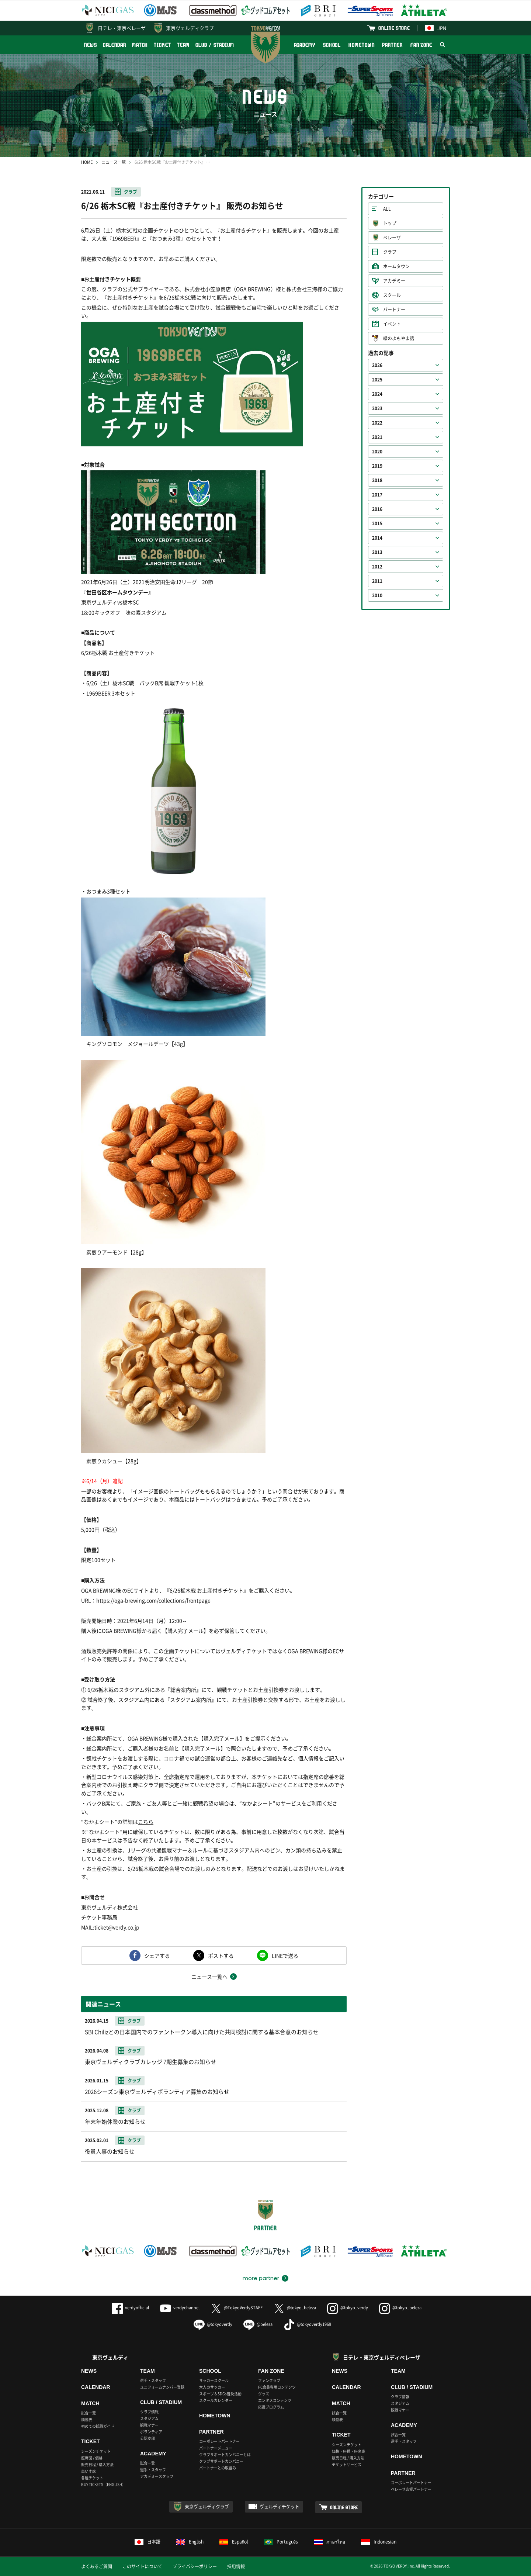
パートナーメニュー (215, 2448)
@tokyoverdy (213, 2324)
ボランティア (151, 2431)
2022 (377, 422)
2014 (377, 538)
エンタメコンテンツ (274, 2400)
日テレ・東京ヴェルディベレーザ (381, 2357)
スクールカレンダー (215, 2400)
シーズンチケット (96, 2451)
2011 (377, 581)
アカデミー (394, 280)
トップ (389, 223)
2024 (377, 394)
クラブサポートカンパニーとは (225, 2454)
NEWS (90, 45)
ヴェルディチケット (279, 2506)
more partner (261, 2278)
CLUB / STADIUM (214, 45)
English (190, 2541)
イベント (392, 324)
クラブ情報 (149, 2411)
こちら (145, 1821)
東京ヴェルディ (110, 2357)
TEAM (183, 45)
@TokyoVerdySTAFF (237, 2307)
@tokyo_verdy (347, 2307)
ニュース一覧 (113, 162)
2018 (377, 480)
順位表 (86, 2419)
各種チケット (92, 2477)
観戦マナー (149, 2425)
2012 (377, 566)
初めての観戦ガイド (97, 2426)
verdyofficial (130, 2307)
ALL (387, 208)
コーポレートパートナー (219, 2441)
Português (281, 2541)
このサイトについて (142, 2566)
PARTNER (392, 45)
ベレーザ (392, 237)
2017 (377, 494)
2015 (377, 523)
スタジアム (149, 2418)
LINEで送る (285, 1955)
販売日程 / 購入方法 (97, 2464)
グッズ (263, 2393)
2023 (377, 408)
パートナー (394, 309)
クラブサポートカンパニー (221, 2461)
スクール (392, 295)
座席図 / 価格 (92, 2458)
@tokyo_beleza (295, 2307)
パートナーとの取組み (217, 2467)
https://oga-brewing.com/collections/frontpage (153, 1600)
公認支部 (147, 2438)
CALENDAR (114, 45)
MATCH (140, 45)
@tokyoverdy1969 (307, 2324)
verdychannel (179, 2307)
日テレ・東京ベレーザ (122, 27)
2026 (377, 365)
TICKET (162, 45)
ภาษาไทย (329, 2541)
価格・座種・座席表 (348, 2451)
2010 (377, 595)
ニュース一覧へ (209, 1976)
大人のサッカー (212, 2387)
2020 (377, 451)
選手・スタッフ (153, 2380)
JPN (435, 27)
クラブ (130, 192)
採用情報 (236, 2566)
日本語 (147, 2541)
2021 (377, 437)
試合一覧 (88, 2413)
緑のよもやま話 (398, 338)
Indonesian (378, 2541)
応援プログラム (271, 2407)
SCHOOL (332, 45)
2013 (377, 552)
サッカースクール (214, 2380)
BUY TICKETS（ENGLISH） (103, 2484)
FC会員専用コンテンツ (277, 2387)
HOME (87, 162)
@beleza (258, 2324)
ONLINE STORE (394, 28)
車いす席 (88, 2471)
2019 (377, 466)
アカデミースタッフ (156, 2476)
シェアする (157, 1955)
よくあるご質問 (96, 2566)
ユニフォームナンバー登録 (162, 2387)
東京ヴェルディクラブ (190, 27)
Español (233, 2541)
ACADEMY (304, 45)
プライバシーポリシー (195, 2566)
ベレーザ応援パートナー (411, 2489)
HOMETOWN (361, 45)
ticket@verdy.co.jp (116, 1927)
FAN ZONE (421, 45)
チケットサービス (346, 2464)
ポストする (221, 1955)
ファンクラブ (269, 2380)
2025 (377, 379)
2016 (377, 509)
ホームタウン (396, 266)
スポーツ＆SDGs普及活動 (220, 2393)
